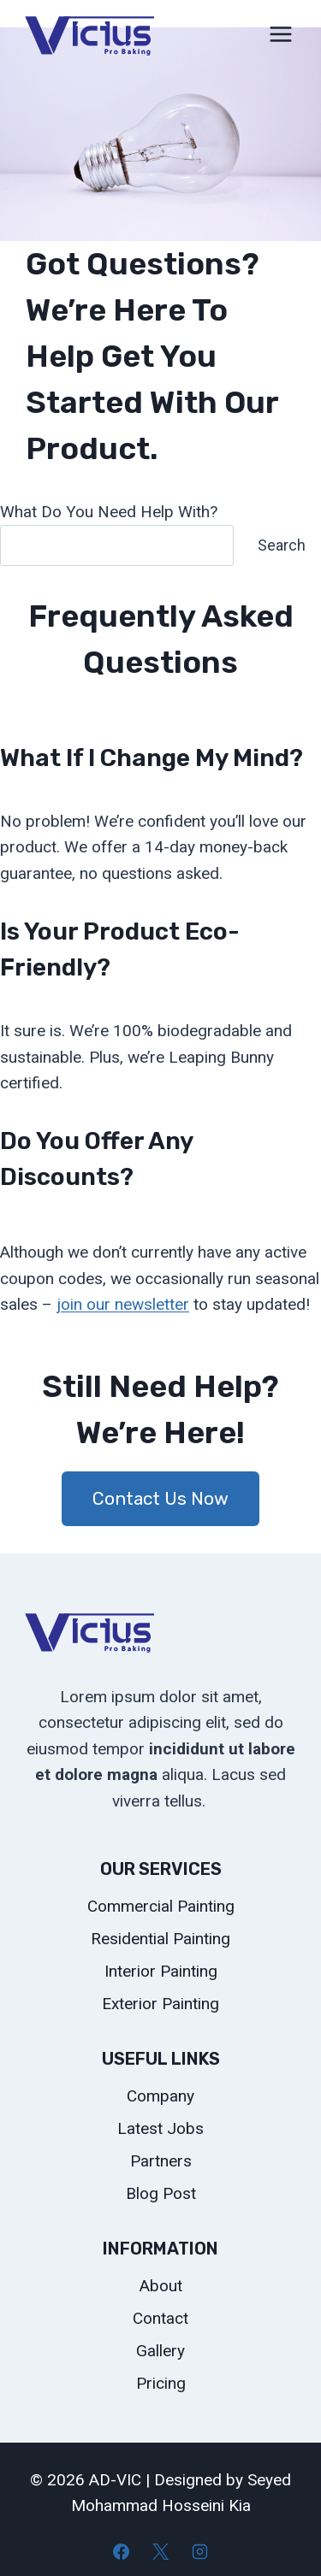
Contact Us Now (160, 1498)
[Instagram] (199, 2551)
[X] (161, 2551)
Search (282, 545)
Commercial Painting (161, 1906)
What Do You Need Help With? (108, 512)
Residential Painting (160, 1938)
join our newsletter (122, 1304)
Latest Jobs (160, 2128)
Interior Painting (160, 1971)
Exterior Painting (160, 2003)
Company (160, 2096)
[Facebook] (121, 2551)
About (161, 2286)
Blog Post (161, 2193)
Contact (160, 2318)
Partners (161, 2161)
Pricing (161, 2383)
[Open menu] (280, 33)
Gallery (160, 2351)
